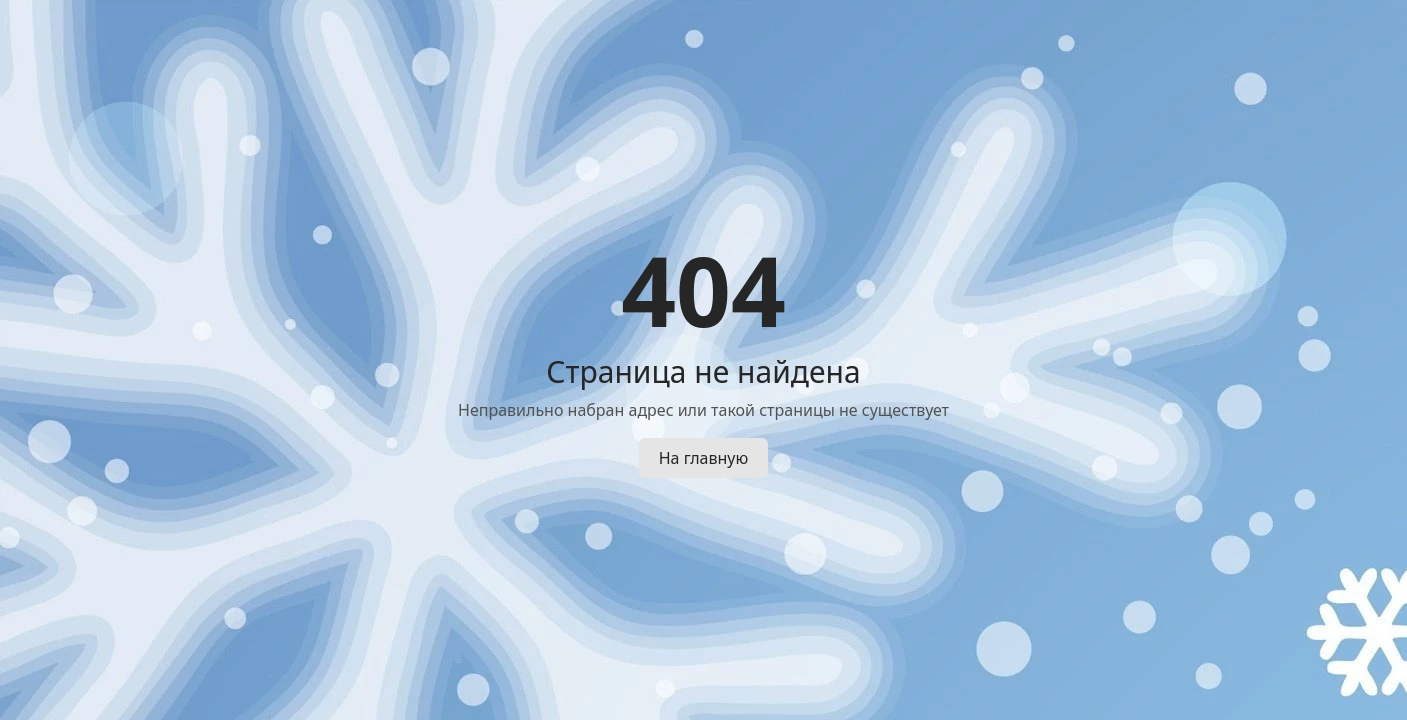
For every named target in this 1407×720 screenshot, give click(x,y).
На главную (704, 458)
